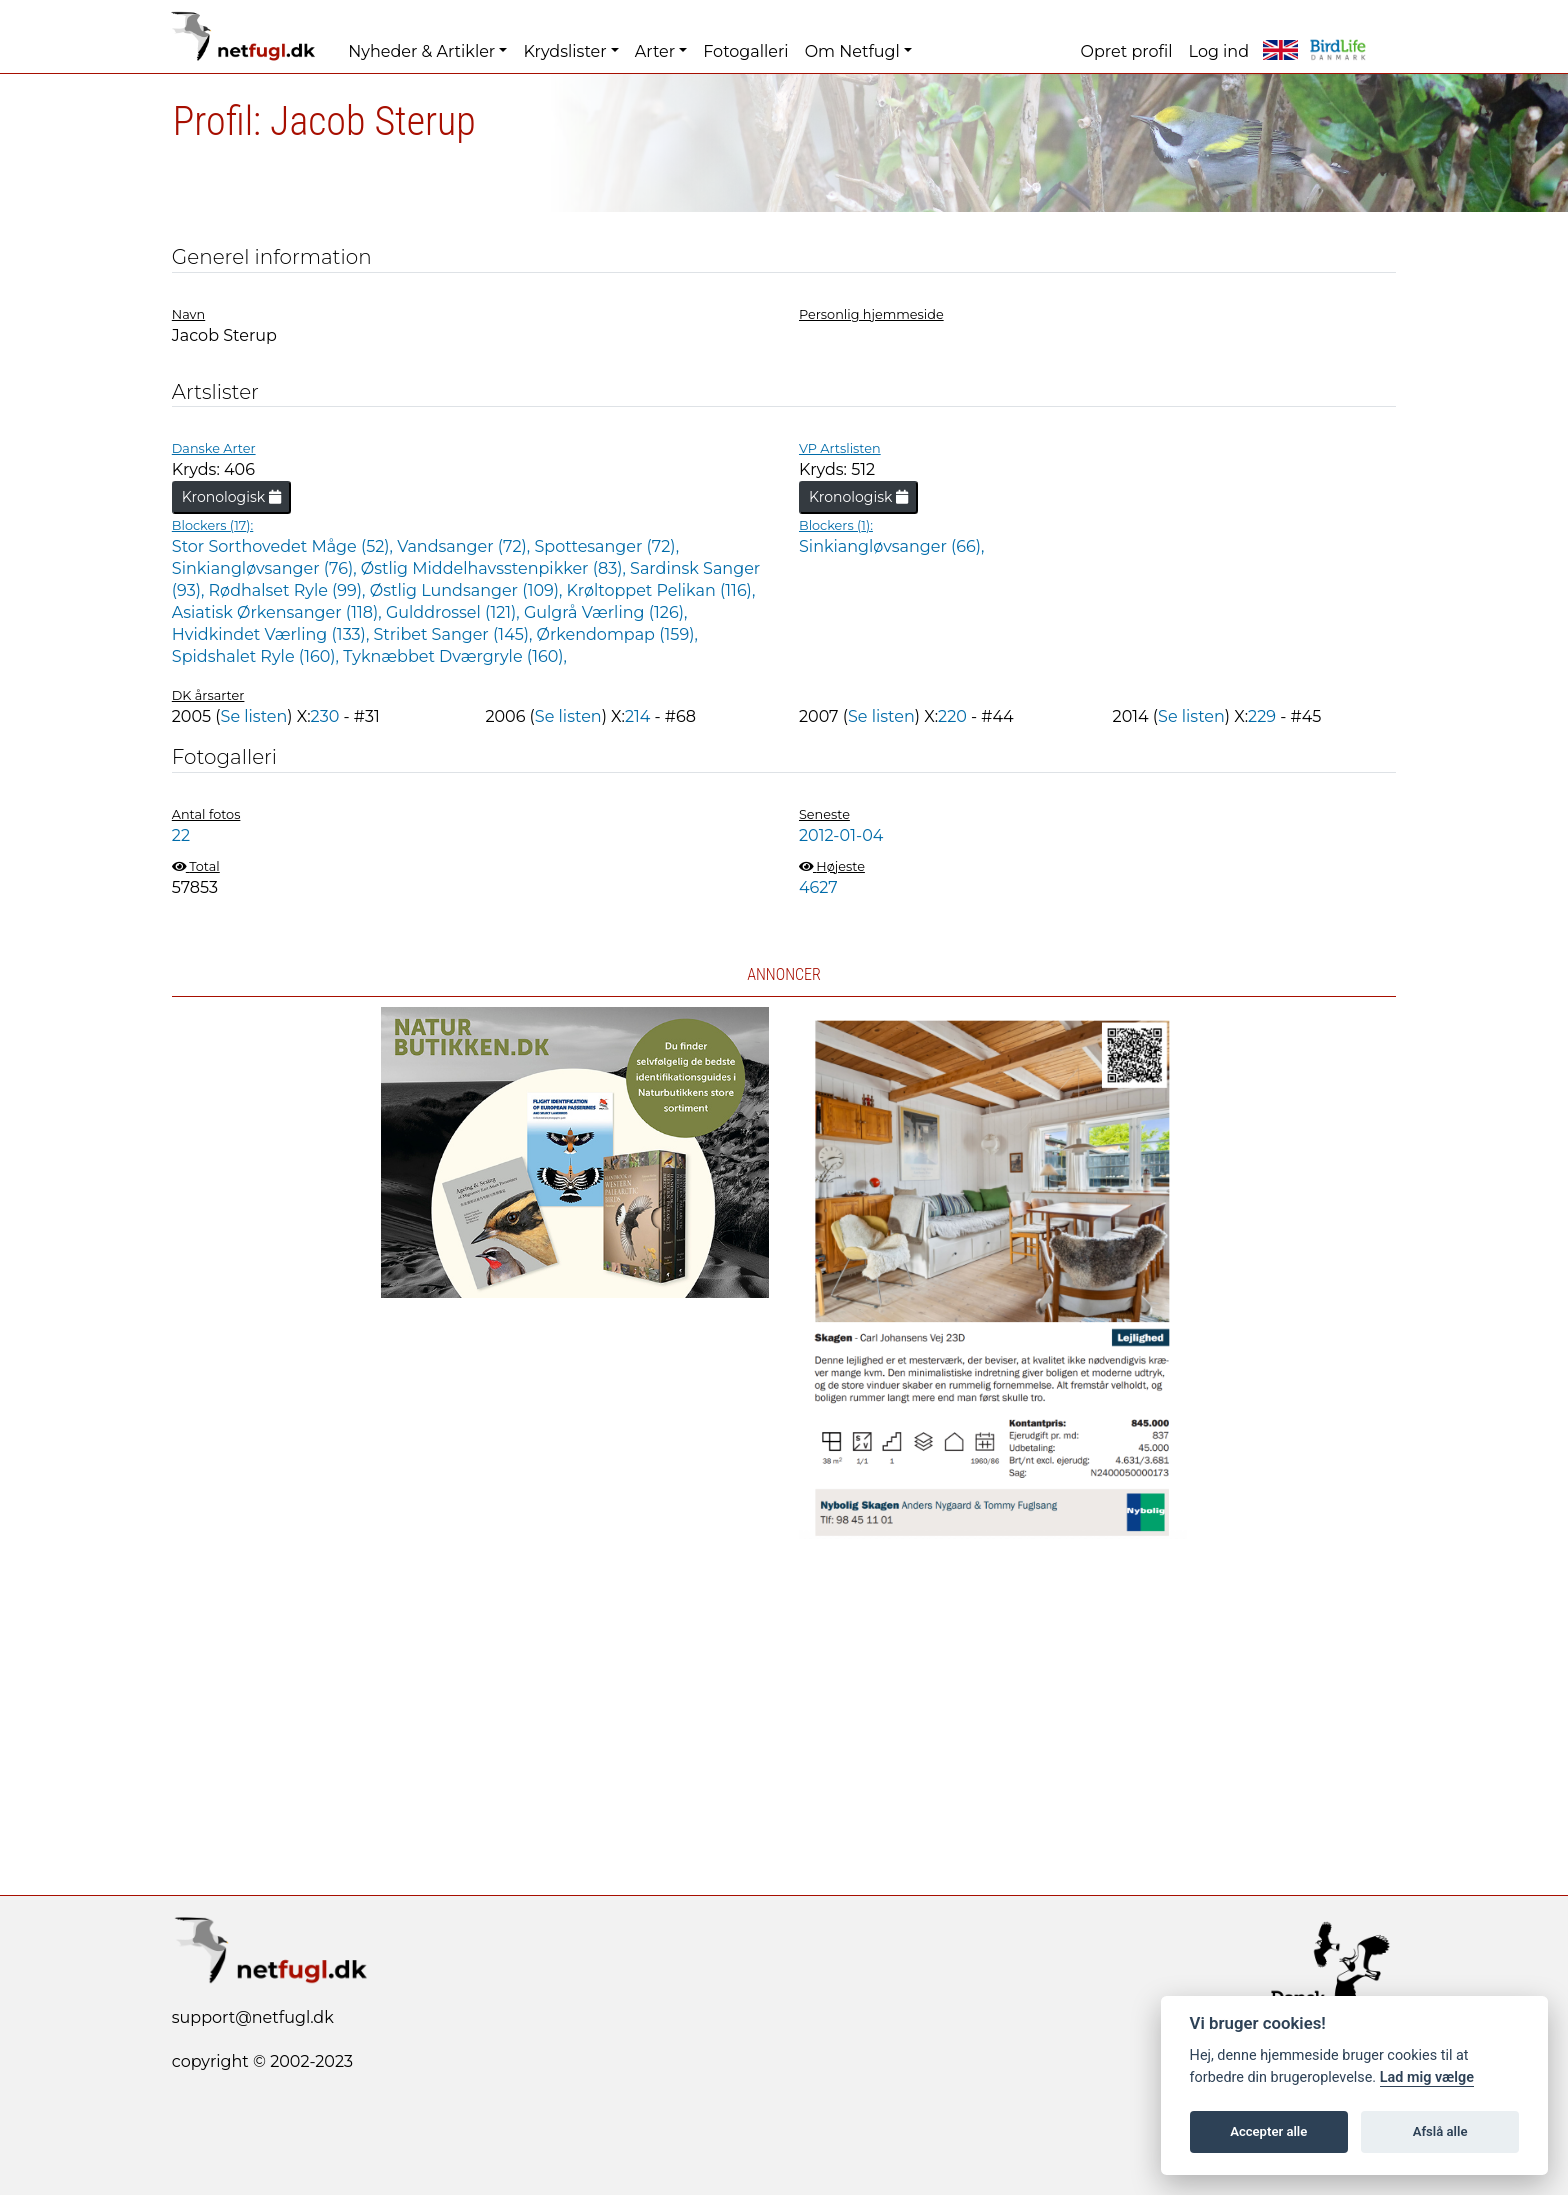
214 (637, 716)
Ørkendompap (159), (617, 634)
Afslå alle (1440, 2131)
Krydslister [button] (564, 51)
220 (952, 716)
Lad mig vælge (1427, 2077)
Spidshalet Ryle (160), (257, 656)
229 (1262, 716)
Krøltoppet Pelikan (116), (661, 590)
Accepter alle (1268, 2131)
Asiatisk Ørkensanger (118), (279, 612)
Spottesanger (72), (606, 546)
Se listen (254, 716)
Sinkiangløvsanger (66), (891, 546)
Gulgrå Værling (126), (605, 612)
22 (181, 835)
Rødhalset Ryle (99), (289, 590)
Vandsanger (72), (465, 546)
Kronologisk (231, 497)
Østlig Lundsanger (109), (468, 590)
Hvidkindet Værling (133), (273, 634)
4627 (818, 887)
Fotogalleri (745, 51)
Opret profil (1127, 51)
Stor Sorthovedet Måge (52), (284, 546)
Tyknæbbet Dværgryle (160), (455, 656)
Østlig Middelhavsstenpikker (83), (495, 568)
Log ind (1219, 51)
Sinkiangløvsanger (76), (266, 568)
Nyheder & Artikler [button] (421, 51)
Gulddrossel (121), (455, 612)
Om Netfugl (852, 51)
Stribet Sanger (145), (454, 634)
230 (325, 716)
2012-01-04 (841, 835)
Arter (655, 51)
